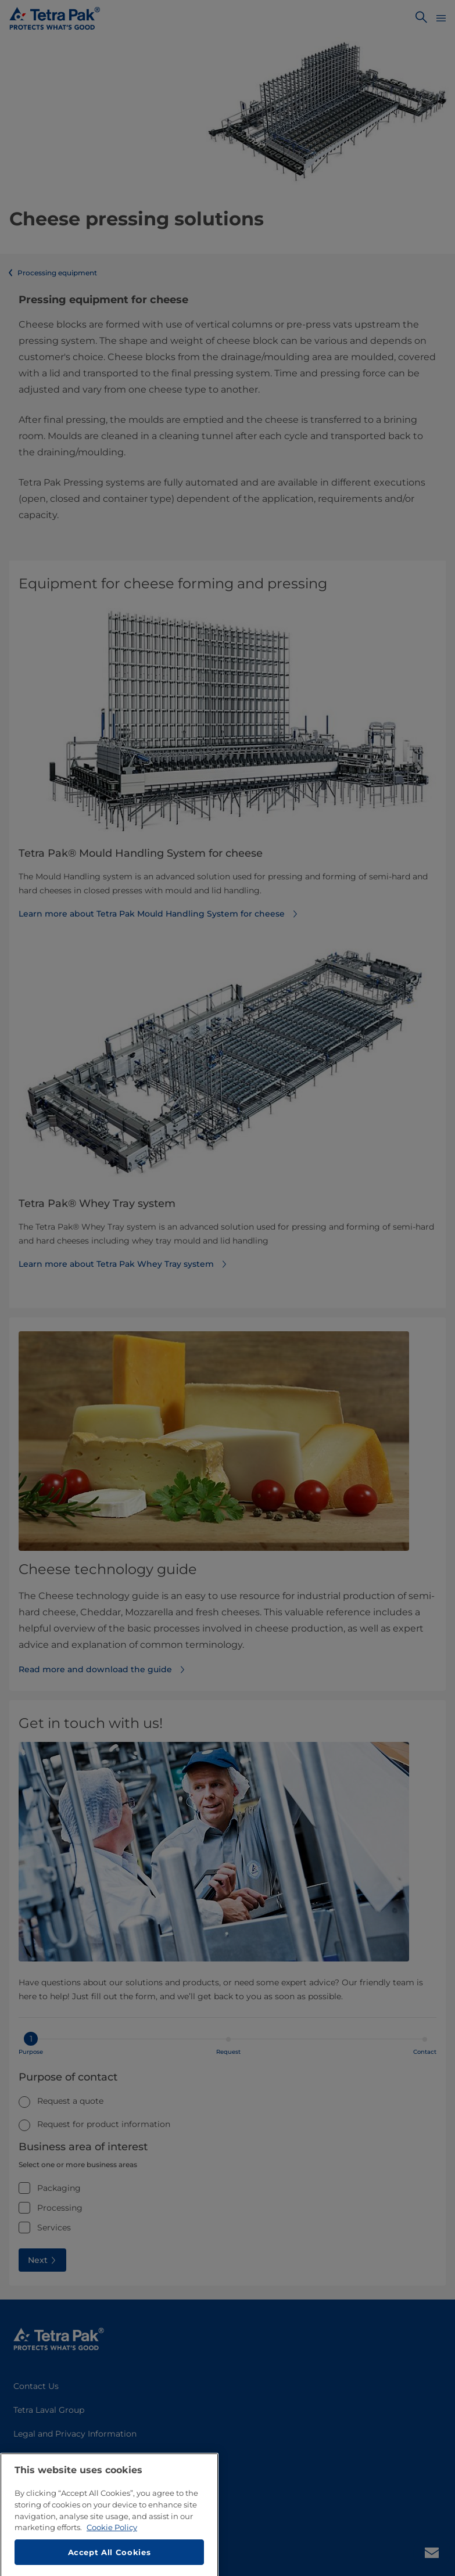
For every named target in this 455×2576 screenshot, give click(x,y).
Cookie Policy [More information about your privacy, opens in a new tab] (112, 2559)
